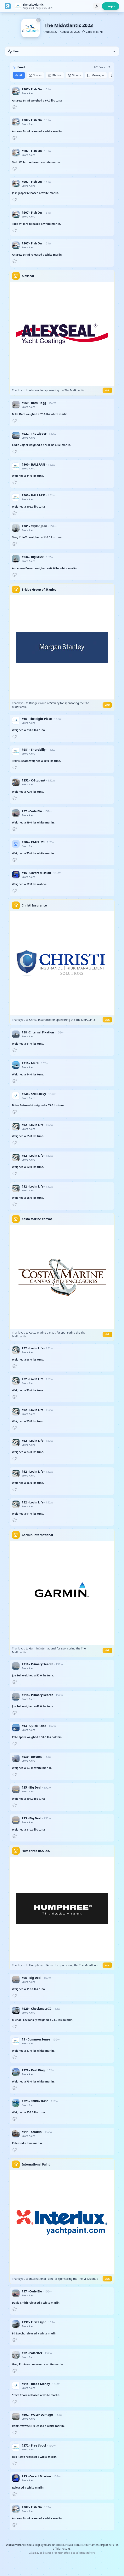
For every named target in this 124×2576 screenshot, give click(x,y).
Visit (107, 390)
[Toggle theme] (96, 6)
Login (110, 6)
